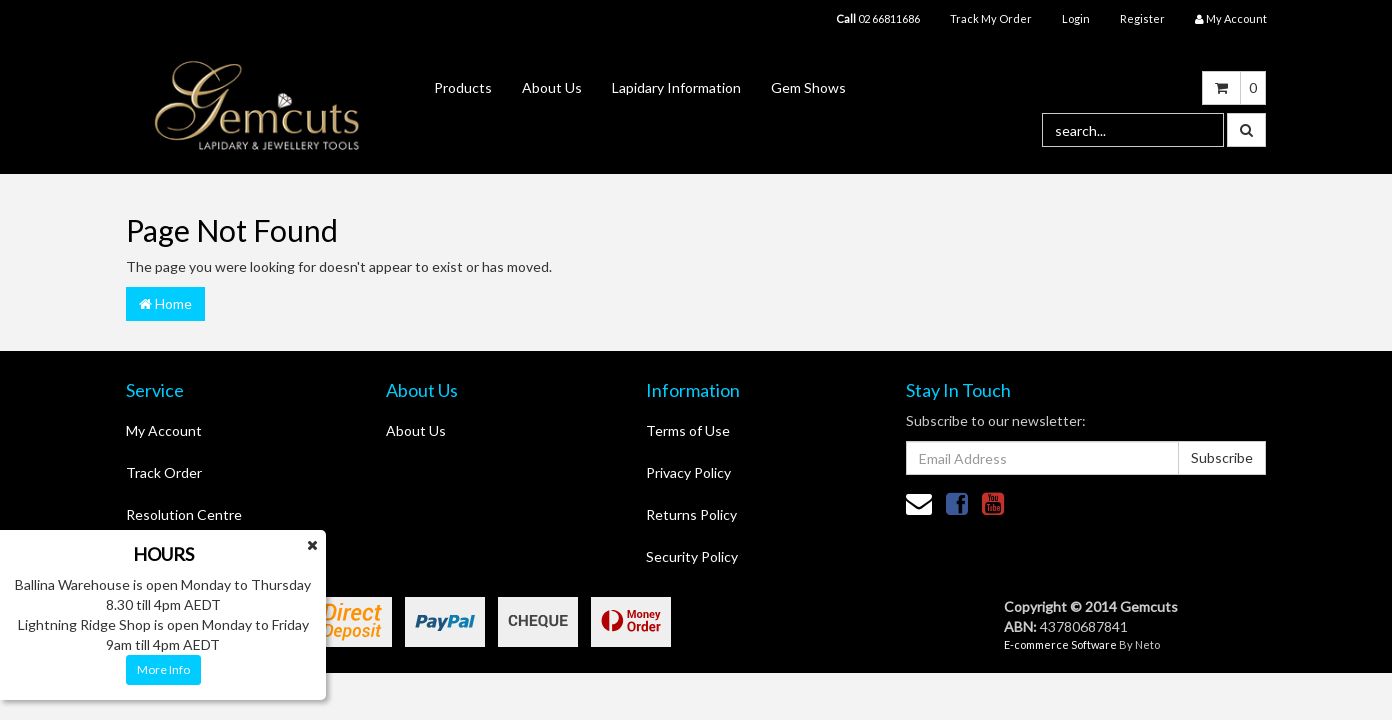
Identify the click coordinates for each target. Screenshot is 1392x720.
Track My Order (991, 18)
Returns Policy (691, 514)
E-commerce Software (1060, 644)
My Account (164, 430)
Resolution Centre (184, 514)
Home (165, 303)
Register (1142, 18)
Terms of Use (688, 430)
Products (463, 87)
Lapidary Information (676, 87)
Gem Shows (808, 87)
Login (1076, 18)
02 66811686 (878, 18)
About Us (552, 87)
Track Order (164, 472)
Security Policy (692, 556)
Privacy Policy (688, 472)
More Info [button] (163, 669)
